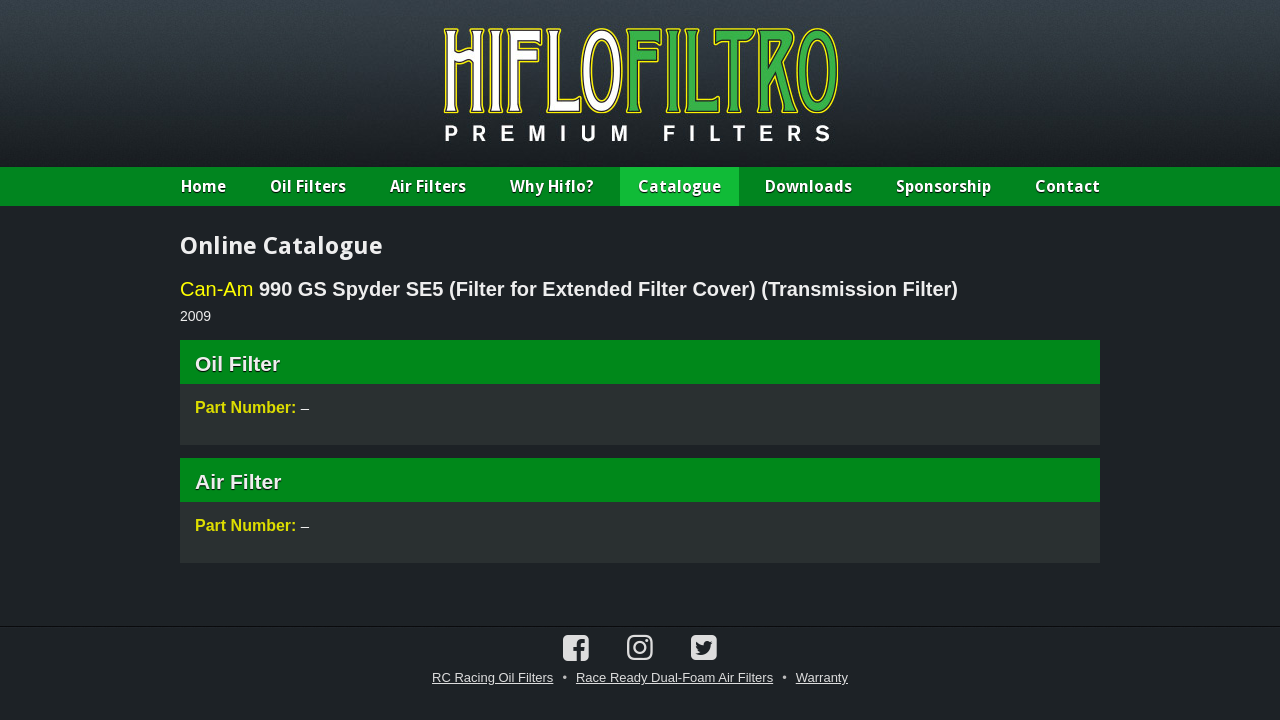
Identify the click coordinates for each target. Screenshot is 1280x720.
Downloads (808, 186)
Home (203, 186)
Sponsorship (943, 186)
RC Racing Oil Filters (492, 677)
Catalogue (679, 186)
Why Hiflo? (552, 186)
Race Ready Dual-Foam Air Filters (674, 677)
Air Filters (428, 186)
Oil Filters (308, 186)
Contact (1067, 186)
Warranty (822, 677)
